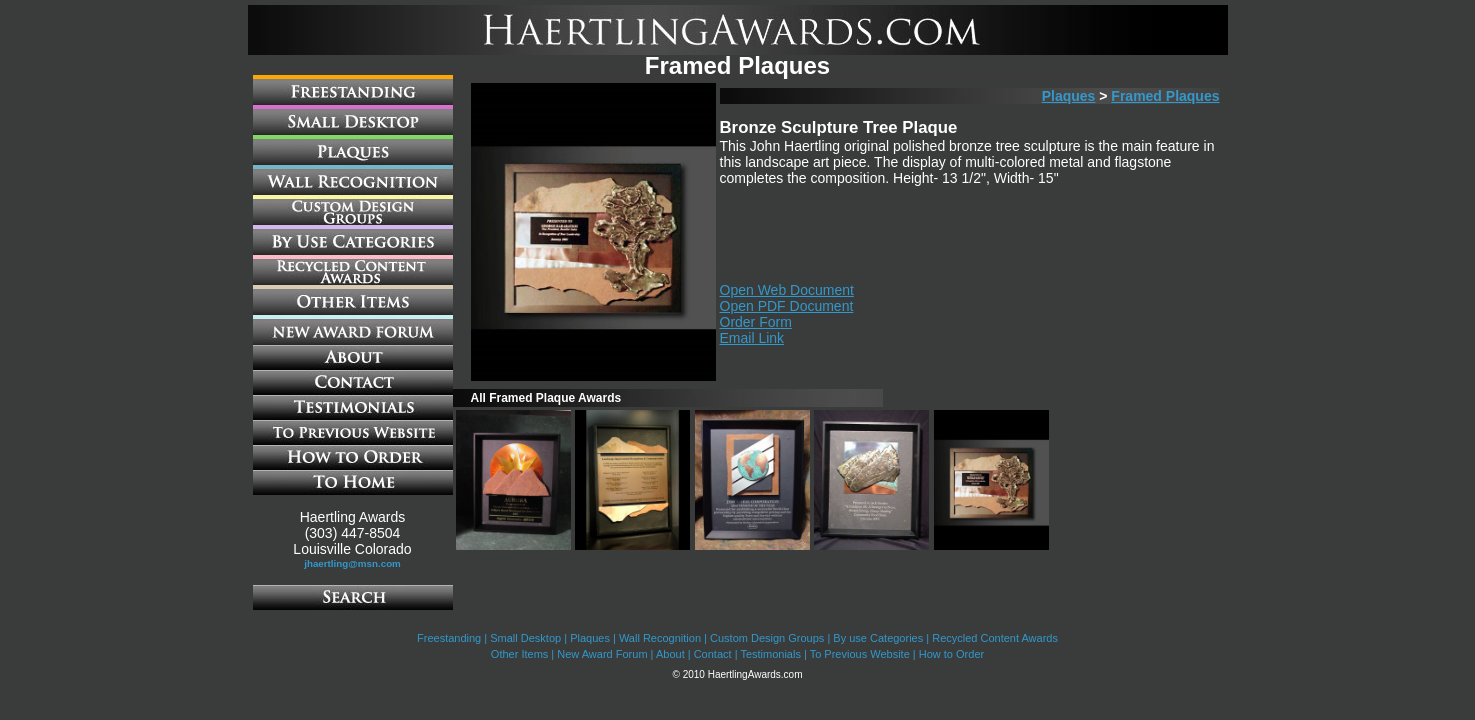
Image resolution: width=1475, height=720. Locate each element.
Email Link (752, 338)
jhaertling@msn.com (352, 563)
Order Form (756, 322)
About (670, 654)
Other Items (519, 654)
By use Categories (878, 638)
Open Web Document (787, 290)
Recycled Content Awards (995, 638)
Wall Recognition (660, 638)
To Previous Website (860, 654)
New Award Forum (602, 654)
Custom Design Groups (767, 638)
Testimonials (770, 654)
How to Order (951, 654)
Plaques (1069, 96)
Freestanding (449, 638)
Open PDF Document (787, 306)
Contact (713, 654)
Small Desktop (525, 638)
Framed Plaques (1165, 96)
